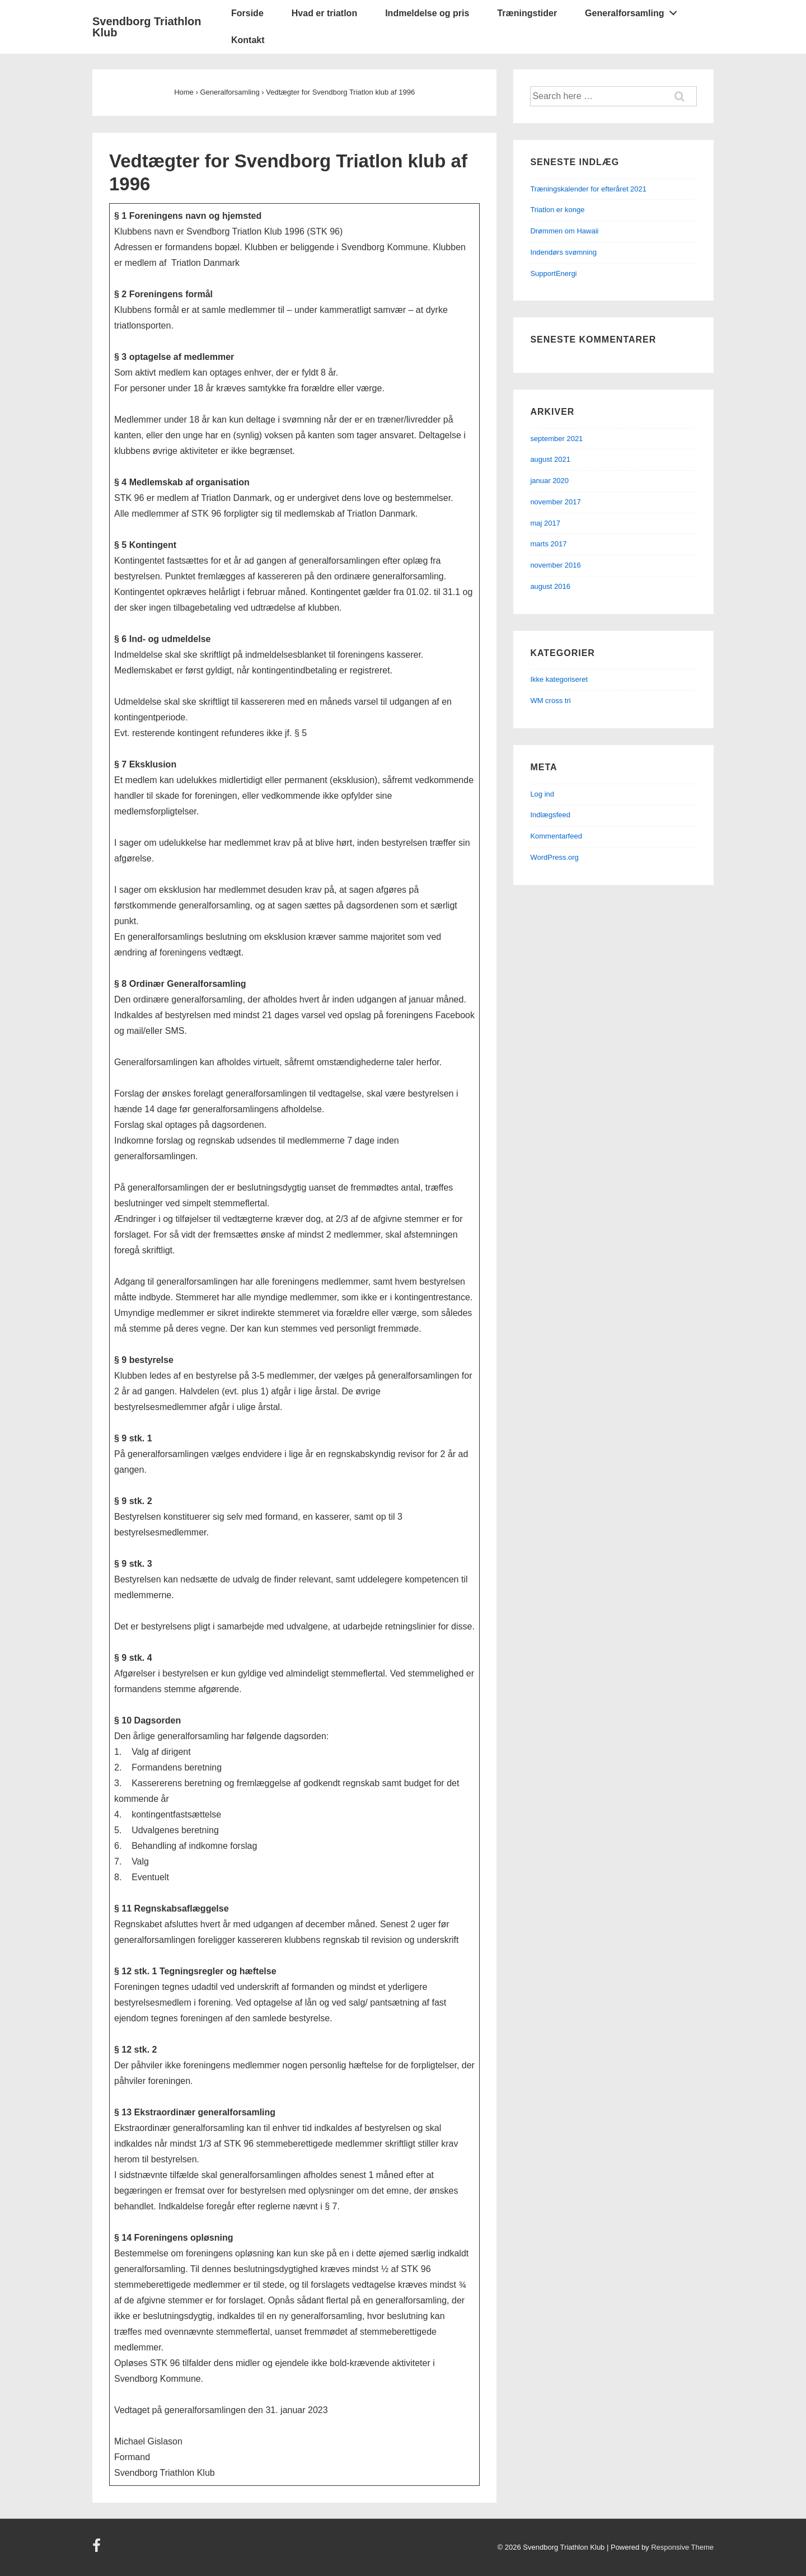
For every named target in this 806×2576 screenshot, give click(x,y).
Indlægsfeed (550, 815)
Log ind (542, 794)
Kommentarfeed (556, 836)
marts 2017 (548, 544)
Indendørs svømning (563, 252)
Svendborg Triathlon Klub (146, 27)
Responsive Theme (682, 2547)
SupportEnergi (553, 273)
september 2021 (556, 438)
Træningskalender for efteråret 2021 (588, 189)
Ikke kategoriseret (559, 679)
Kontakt (248, 40)
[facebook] (98, 2549)
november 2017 (555, 502)
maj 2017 (545, 523)
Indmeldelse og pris (427, 13)
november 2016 (555, 565)
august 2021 (550, 459)
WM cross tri (550, 700)
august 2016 (550, 586)
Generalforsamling (634, 10)
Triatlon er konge (557, 209)
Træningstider (527, 13)
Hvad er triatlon (324, 13)
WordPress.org (554, 857)
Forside (247, 13)
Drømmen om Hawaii (564, 231)
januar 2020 (549, 480)
